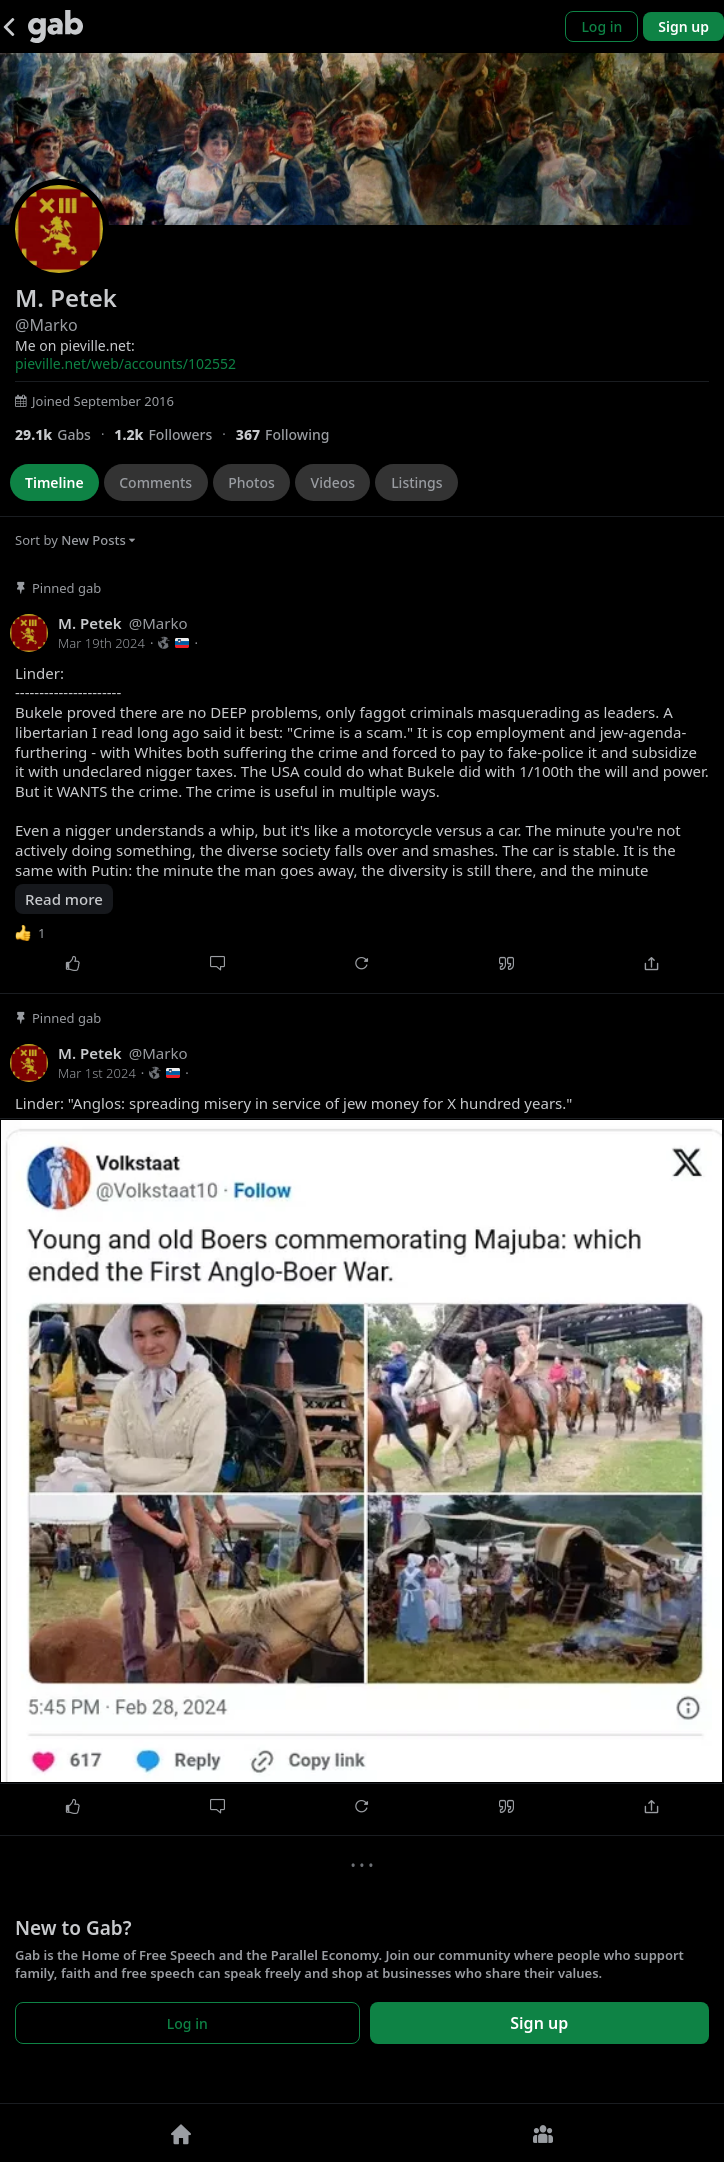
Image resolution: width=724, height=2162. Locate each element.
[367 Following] (290, 434)
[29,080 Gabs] (64, 434)
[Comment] (217, 964)
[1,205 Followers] (174, 434)
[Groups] (543, 2133)
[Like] (72, 964)
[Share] (651, 964)
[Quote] (506, 964)
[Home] (181, 2133)
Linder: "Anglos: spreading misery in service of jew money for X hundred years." (293, 1103)
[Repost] (362, 964)
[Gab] (55, 26)
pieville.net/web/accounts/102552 (125, 363)
